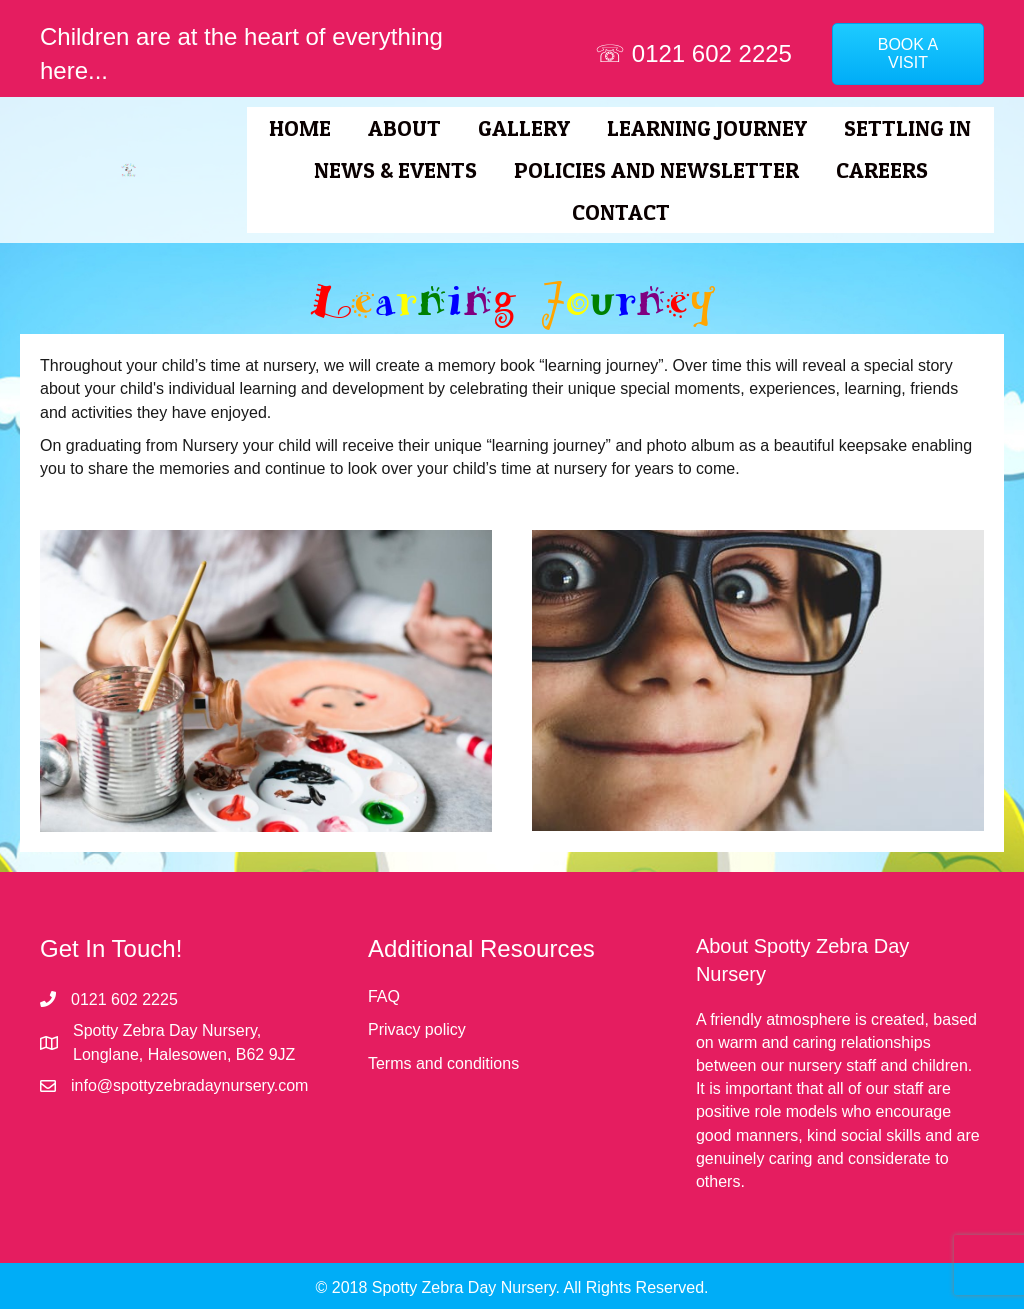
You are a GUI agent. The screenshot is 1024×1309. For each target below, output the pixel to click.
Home (300, 128)
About (404, 128)
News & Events (395, 170)
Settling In (907, 128)
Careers (882, 170)
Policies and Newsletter (656, 170)
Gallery (524, 128)
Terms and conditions (443, 1063)
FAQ (384, 996)
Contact (621, 212)
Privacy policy (417, 1029)
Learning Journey (707, 128)
